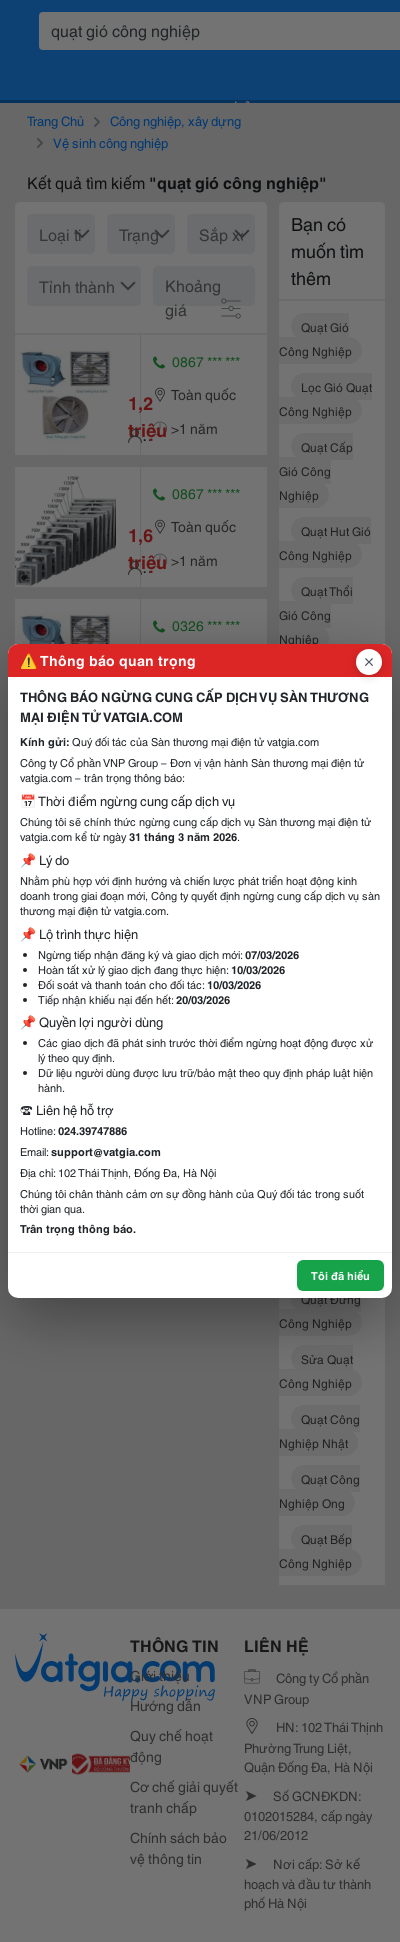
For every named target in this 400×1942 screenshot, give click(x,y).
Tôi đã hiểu (340, 1275)
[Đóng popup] (369, 662)
